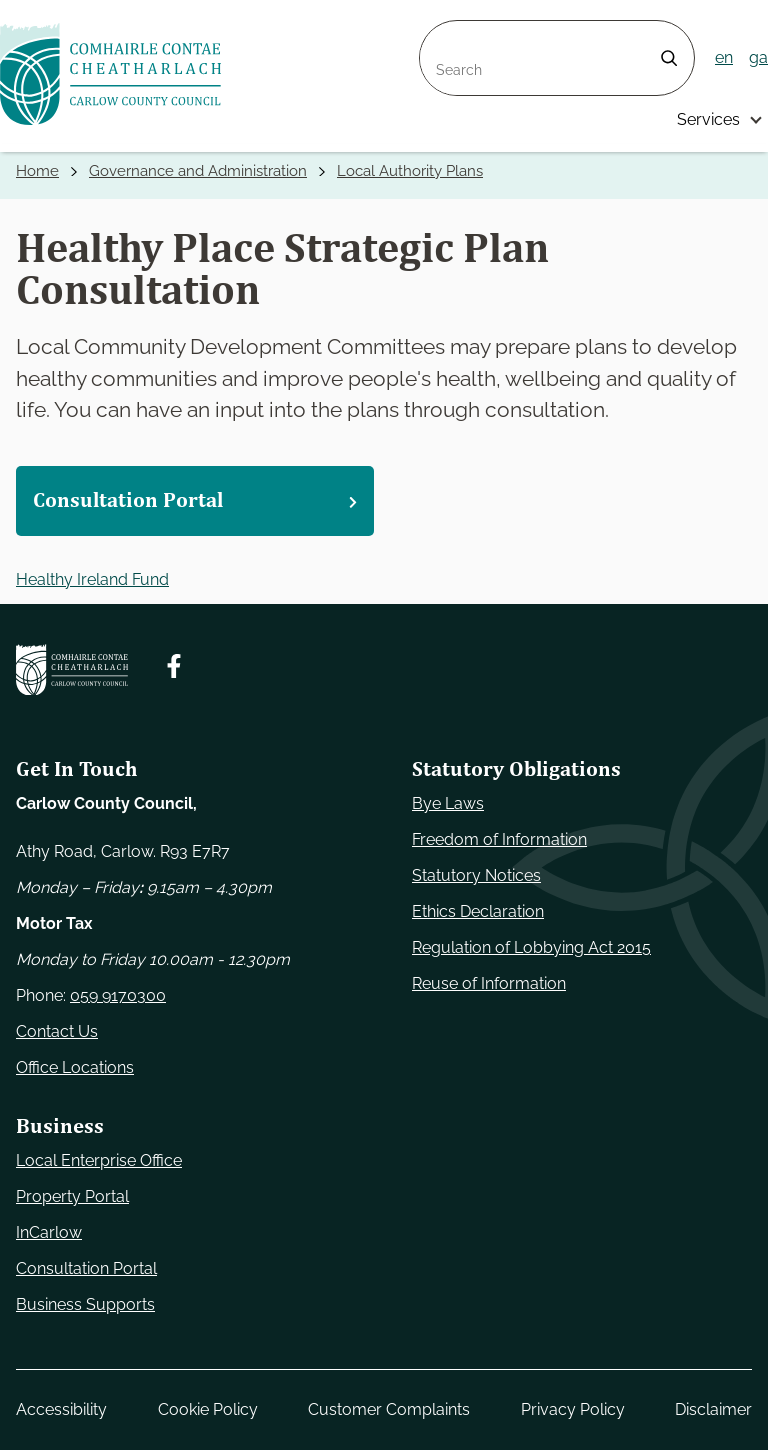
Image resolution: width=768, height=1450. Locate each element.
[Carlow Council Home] (72, 670)
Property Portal (72, 1196)
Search (446, 32)
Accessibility (61, 1409)
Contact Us (57, 1031)
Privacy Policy (573, 1409)
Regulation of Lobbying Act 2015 (531, 947)
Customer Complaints (389, 1409)
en (724, 57)
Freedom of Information (499, 839)
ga (758, 57)
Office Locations (75, 1067)
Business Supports (85, 1304)
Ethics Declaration (478, 911)
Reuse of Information (489, 983)
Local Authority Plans (410, 171)
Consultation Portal (86, 1268)
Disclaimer (713, 1409)
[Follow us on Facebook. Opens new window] (174, 666)
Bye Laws (448, 803)
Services (708, 119)
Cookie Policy (208, 1409)
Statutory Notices (476, 875)
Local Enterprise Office (99, 1160)
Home (37, 171)
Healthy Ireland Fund (92, 579)
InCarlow (49, 1232)
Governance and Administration (198, 171)
